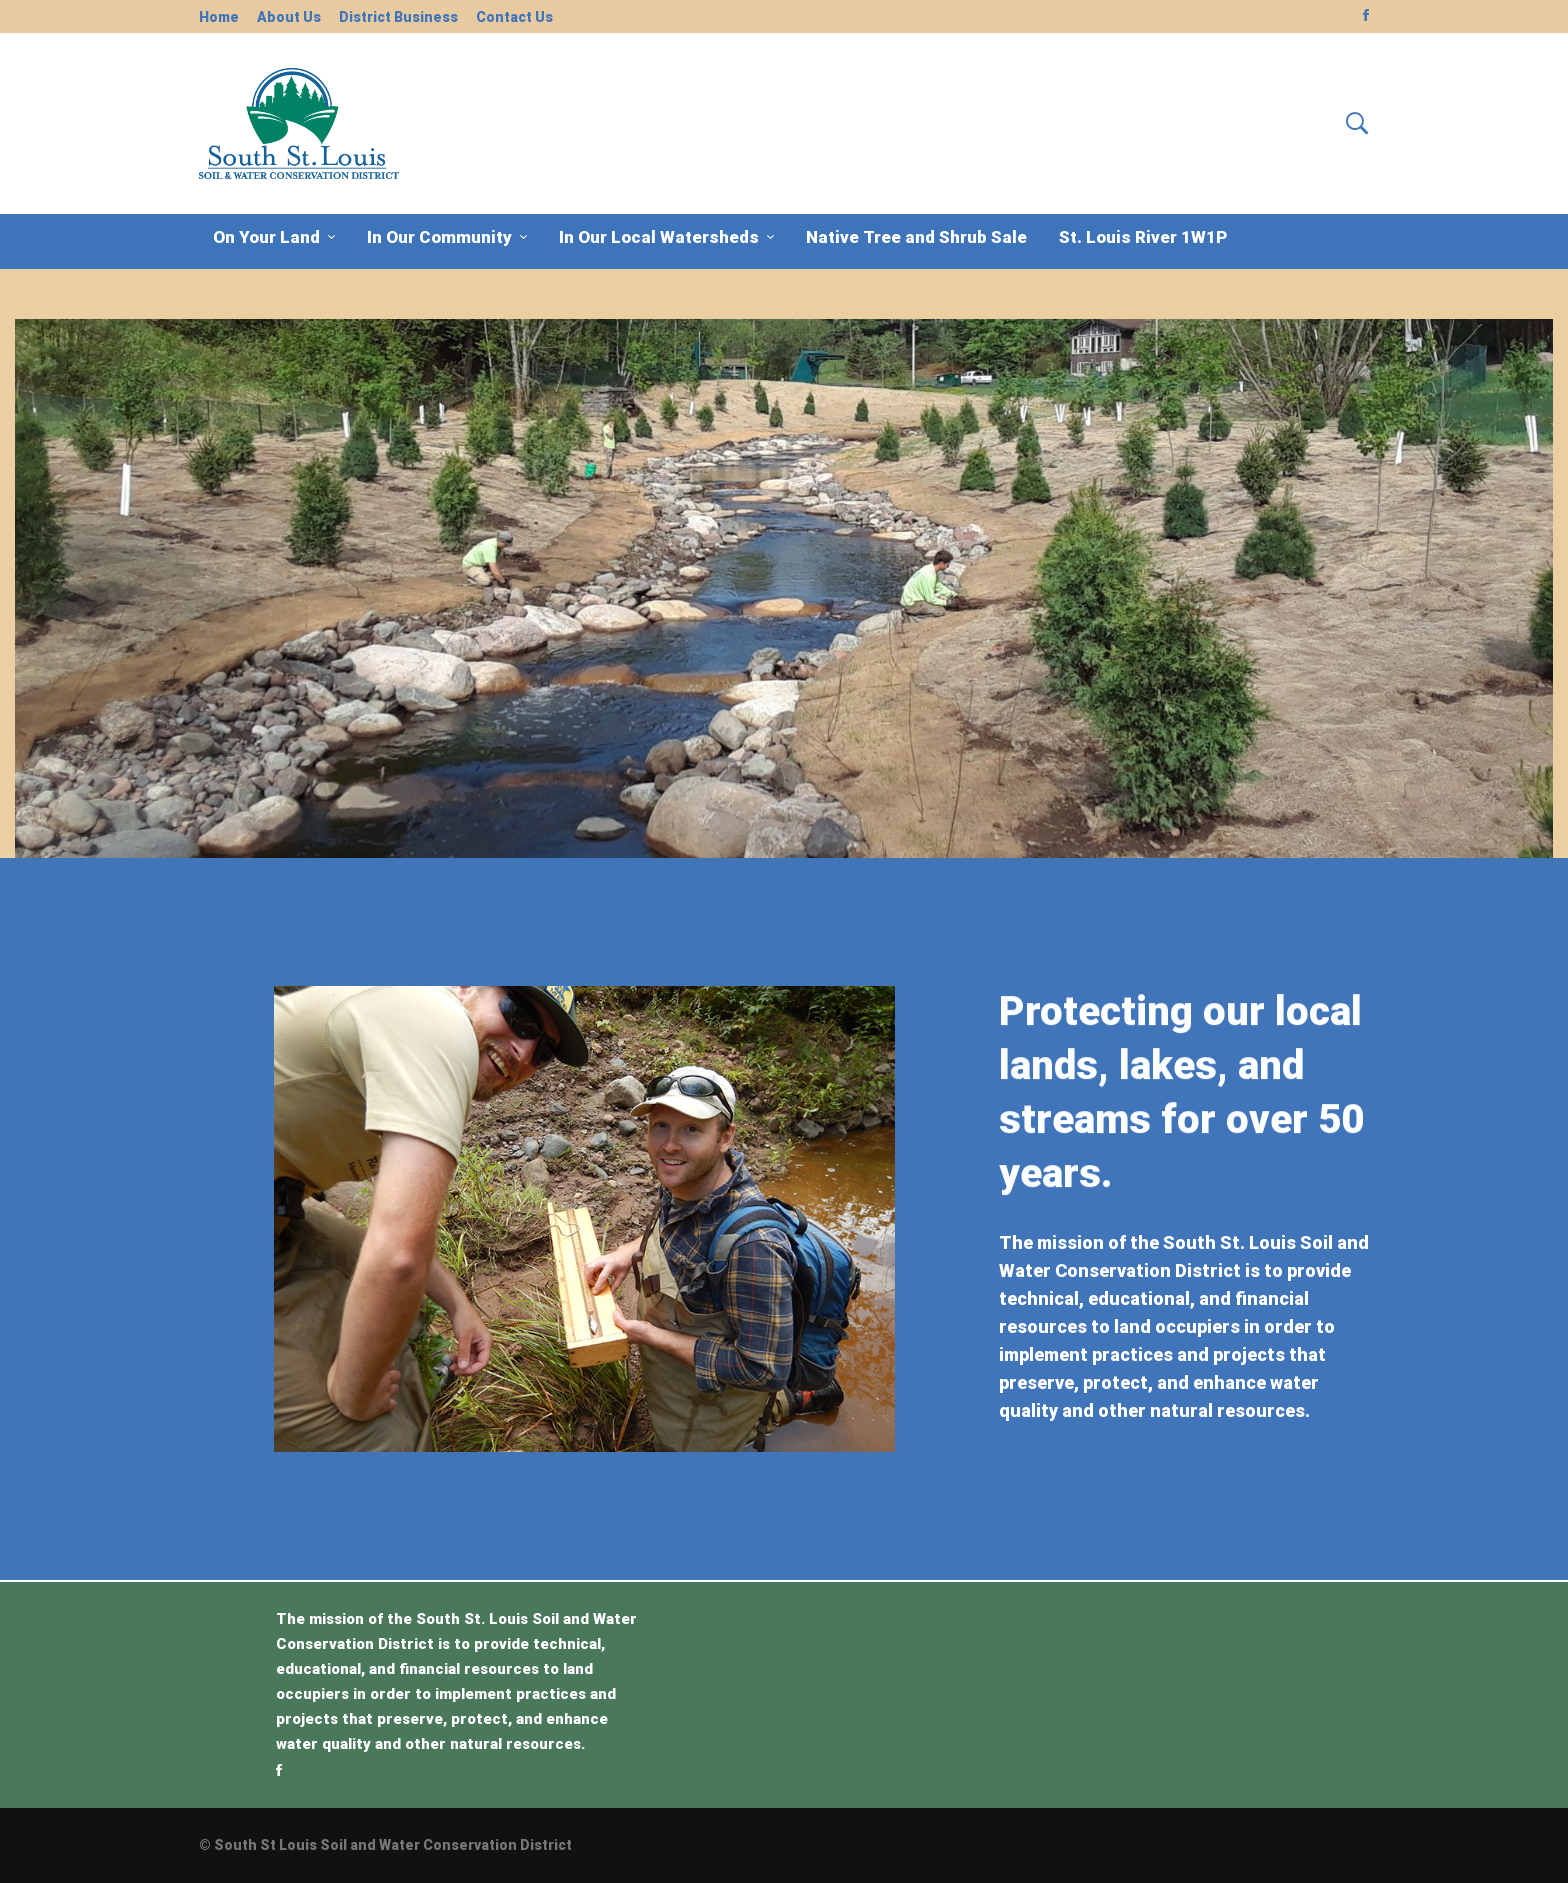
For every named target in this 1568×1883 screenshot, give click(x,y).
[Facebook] (279, 1770)
